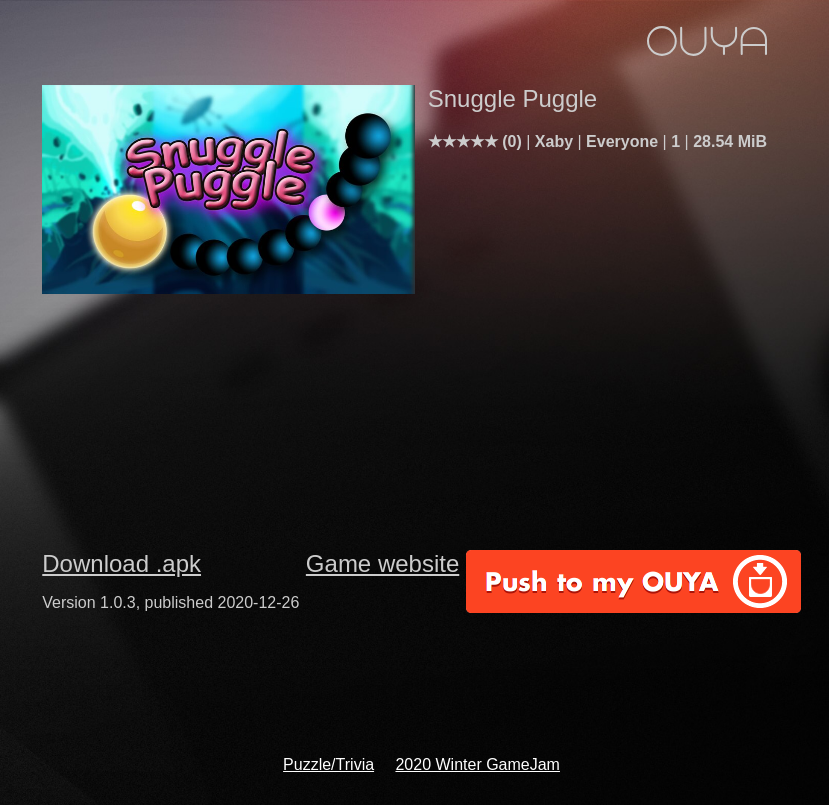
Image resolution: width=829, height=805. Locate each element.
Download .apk (121, 563)
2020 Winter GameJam (477, 764)
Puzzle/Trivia (328, 764)
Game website (382, 563)
